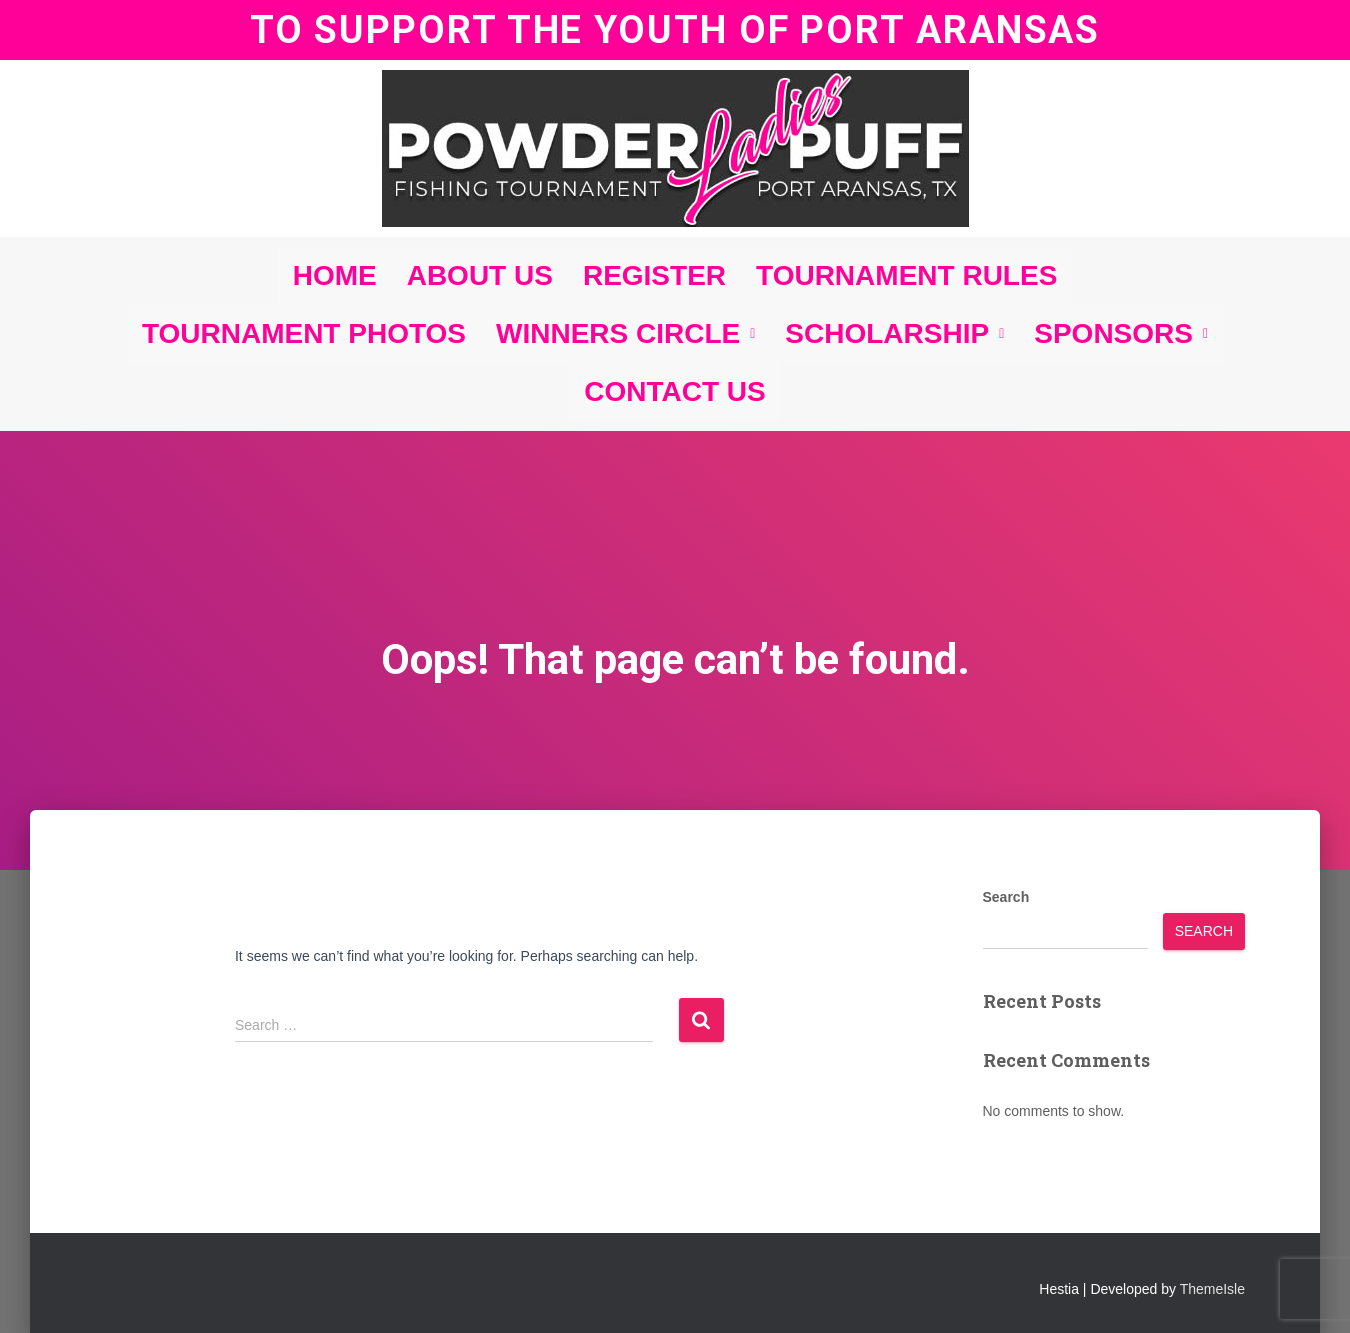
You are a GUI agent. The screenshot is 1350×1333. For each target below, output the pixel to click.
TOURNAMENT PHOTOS (304, 333)
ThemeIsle (1212, 1289)
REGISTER (654, 275)
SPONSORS (1121, 333)
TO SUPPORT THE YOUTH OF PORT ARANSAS (675, 29)
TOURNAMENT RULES (906, 275)
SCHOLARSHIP (894, 333)
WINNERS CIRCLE (625, 333)
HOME (335, 275)
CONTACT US (674, 391)
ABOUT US (480, 275)
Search (1006, 897)
